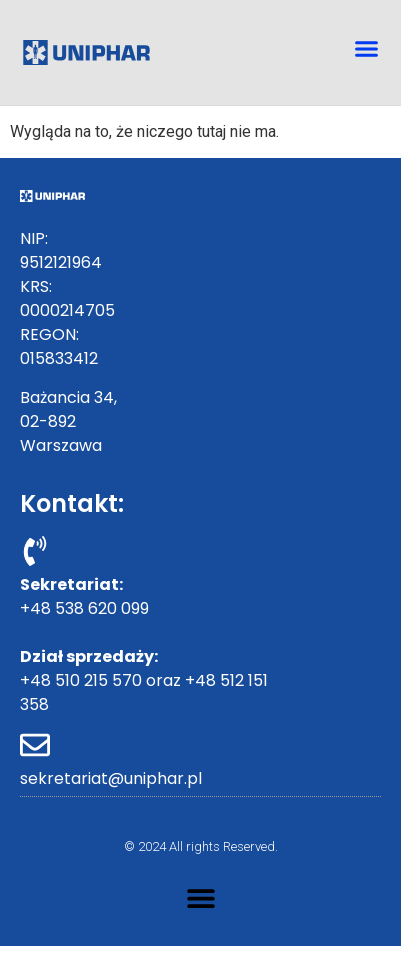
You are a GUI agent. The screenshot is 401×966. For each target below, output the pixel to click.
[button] (366, 49)
